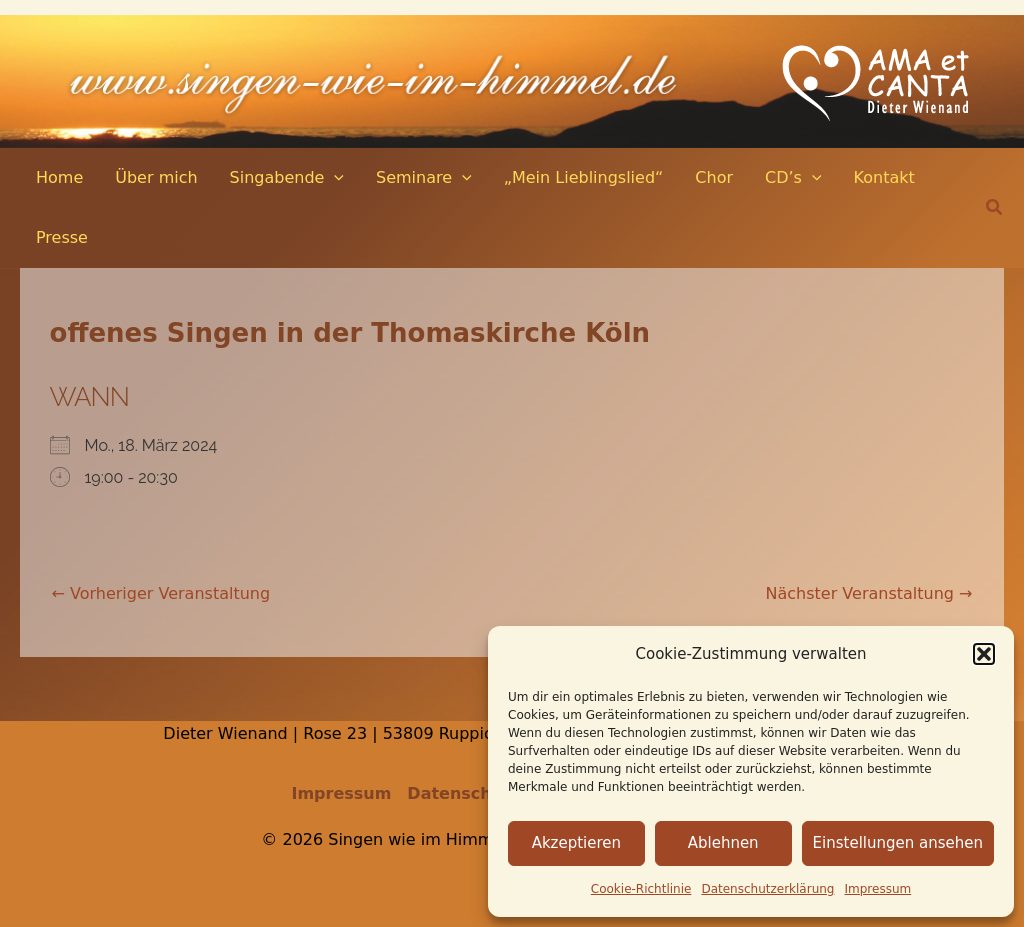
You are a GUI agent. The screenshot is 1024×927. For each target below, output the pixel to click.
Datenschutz (463, 793)
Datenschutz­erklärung (767, 889)
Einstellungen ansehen (898, 843)
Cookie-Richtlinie (641, 889)
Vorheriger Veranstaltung (161, 594)
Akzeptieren (576, 843)
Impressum (878, 889)
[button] (984, 654)
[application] (334, 178)
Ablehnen (723, 843)
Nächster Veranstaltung (869, 594)
